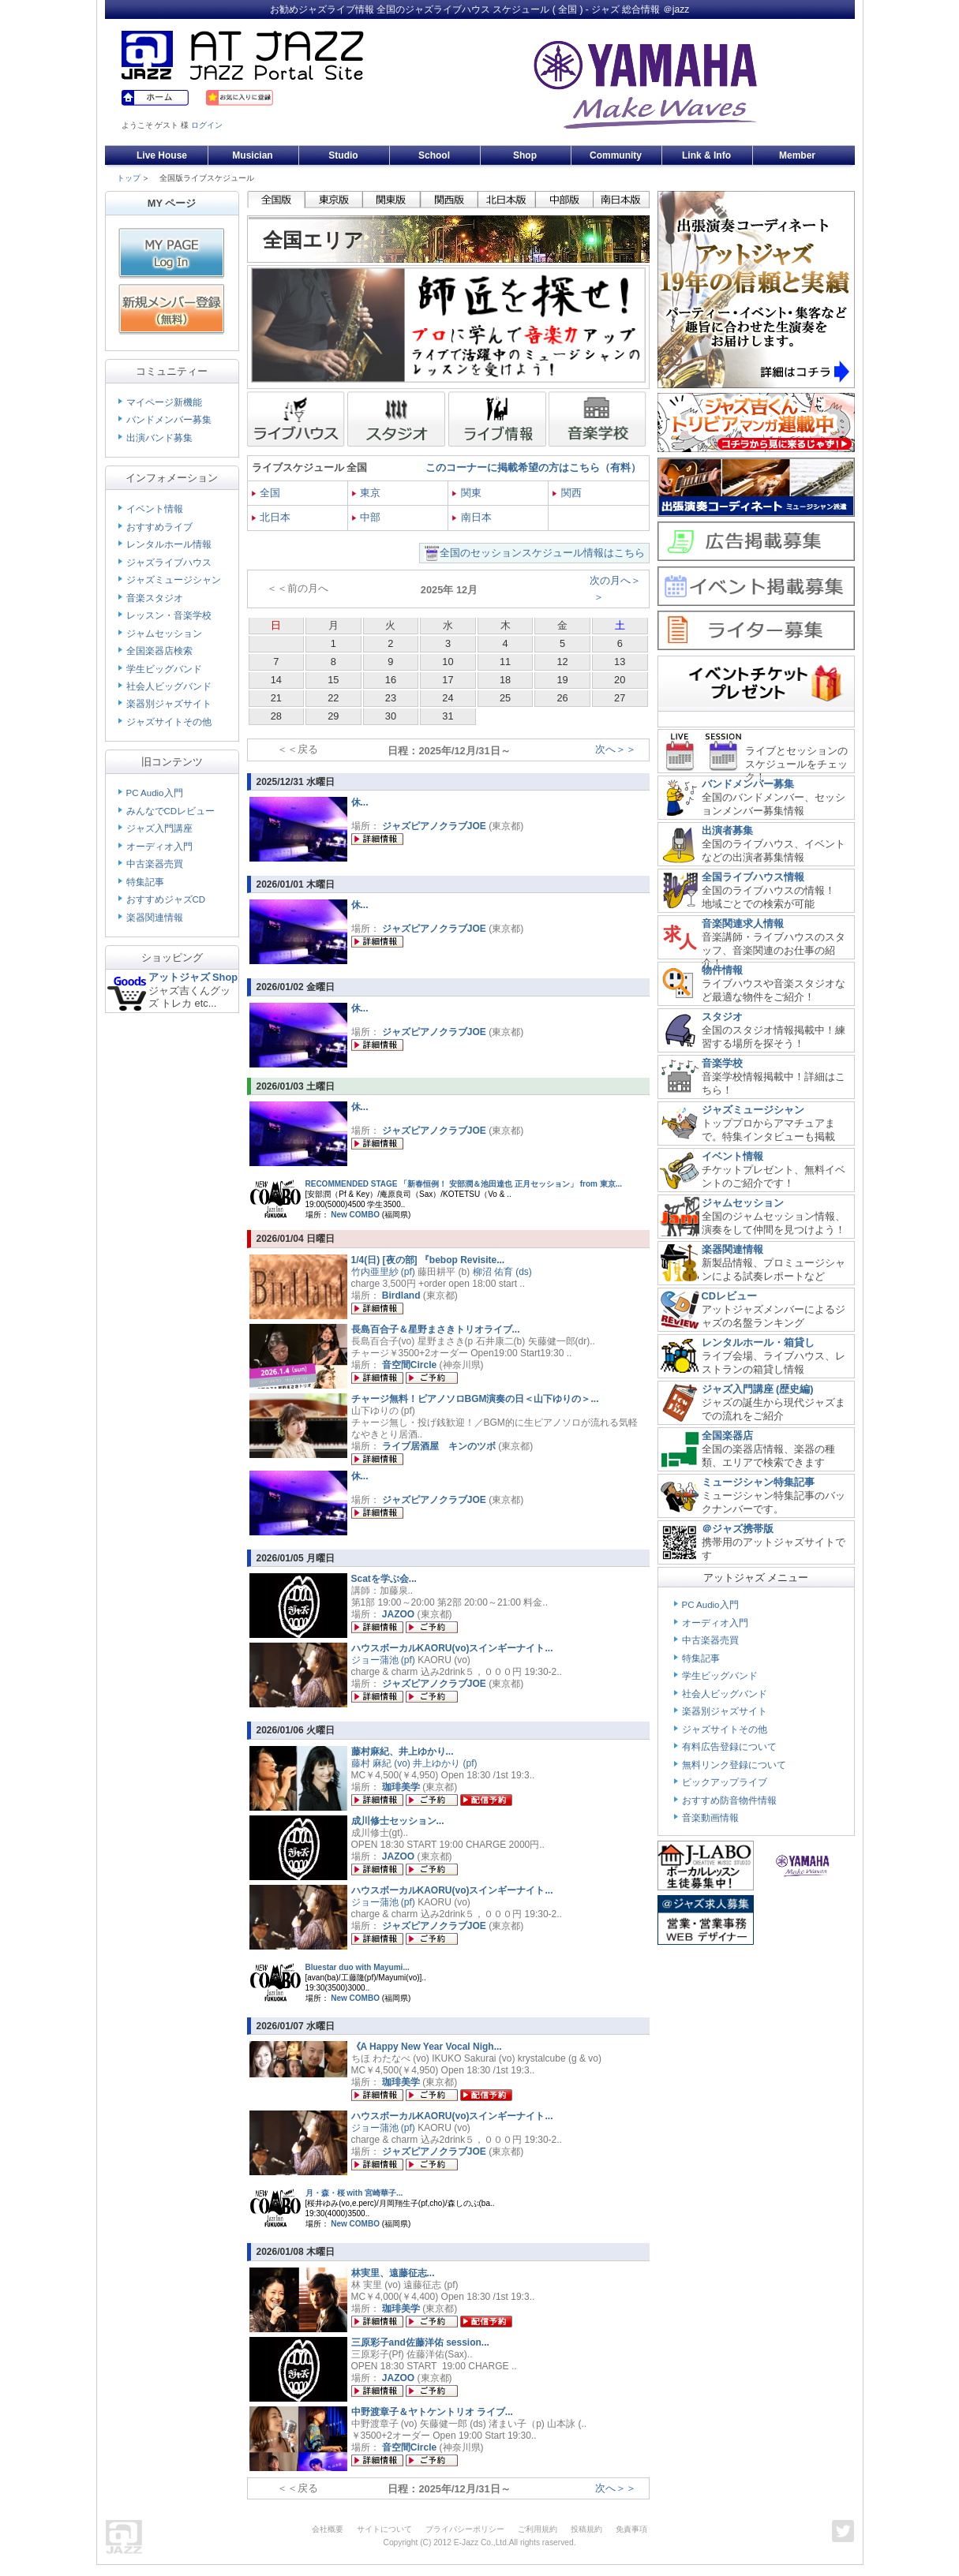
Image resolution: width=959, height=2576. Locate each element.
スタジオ (722, 1017)
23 (390, 698)
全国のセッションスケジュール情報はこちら (542, 553)
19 (562, 680)
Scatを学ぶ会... (384, 1578)
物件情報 (722, 970)
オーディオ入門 (159, 846)
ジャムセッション (164, 633)
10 (447, 661)
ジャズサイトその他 (169, 722)
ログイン (207, 125)
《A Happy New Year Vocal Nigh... (426, 2046)
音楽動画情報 (710, 1818)
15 (333, 680)
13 (619, 661)
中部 (366, 517)
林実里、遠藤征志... (393, 2273)
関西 (567, 493)
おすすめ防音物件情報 (729, 1800)
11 (505, 661)
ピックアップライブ (724, 1782)
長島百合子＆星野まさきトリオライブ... (435, 1329)
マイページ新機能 (164, 402)
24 (447, 698)
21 (276, 698)
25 (505, 698)
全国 (266, 493)
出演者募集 (727, 830)
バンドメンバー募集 (169, 419)
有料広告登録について (729, 1747)
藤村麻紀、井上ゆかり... (402, 1751)
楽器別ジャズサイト (169, 703)
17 (447, 680)
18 (505, 680)
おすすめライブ (159, 527)
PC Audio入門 (154, 793)
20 (619, 680)
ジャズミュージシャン (173, 580)
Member (797, 155)
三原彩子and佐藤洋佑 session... (420, 2342)
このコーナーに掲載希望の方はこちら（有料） (533, 467)
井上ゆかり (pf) (445, 1763)
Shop (525, 155)
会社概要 (327, 2529)
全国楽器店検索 (159, 651)
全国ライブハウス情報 (753, 877)
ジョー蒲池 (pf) (383, 1660)
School (434, 155)
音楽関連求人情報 (743, 923)
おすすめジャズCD (166, 899)
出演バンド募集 (159, 438)
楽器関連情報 (154, 917)
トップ (128, 178)
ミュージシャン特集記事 (758, 1482)
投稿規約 (586, 2529)
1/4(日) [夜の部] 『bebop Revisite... (428, 1260)
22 (333, 698)
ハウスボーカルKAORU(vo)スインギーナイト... (452, 1648)
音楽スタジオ (154, 598)
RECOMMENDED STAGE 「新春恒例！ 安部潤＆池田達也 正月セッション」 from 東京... (464, 1184)
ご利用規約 (537, 2529)
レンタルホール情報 (169, 544)
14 (276, 680)
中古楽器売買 (154, 864)
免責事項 (631, 2529)
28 (276, 716)
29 (333, 716)
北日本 (271, 517)
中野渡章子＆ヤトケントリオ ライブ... (432, 2411)
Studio (343, 155)
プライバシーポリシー (464, 2529)
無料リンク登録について (734, 1765)
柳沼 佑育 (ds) (502, 1271)
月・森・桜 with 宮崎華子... (354, 2193)
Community (616, 155)
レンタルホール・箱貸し (758, 1342)
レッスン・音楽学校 (169, 615)
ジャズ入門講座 (159, 828)
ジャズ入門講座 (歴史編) (758, 1389)
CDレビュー (729, 1296)
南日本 (472, 517)
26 (562, 698)
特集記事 (145, 882)
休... (360, 802)
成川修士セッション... (397, 1820)
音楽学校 (722, 1063)
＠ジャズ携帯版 (738, 1529)
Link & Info (706, 155)
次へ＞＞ (615, 749)
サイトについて (384, 2529)
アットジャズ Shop (193, 977)
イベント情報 (154, 509)
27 (619, 698)
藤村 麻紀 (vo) (380, 1763)
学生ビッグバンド (164, 669)
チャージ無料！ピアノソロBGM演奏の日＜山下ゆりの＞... (475, 1398)
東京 (366, 493)
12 (562, 661)
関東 (466, 493)
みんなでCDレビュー (170, 811)
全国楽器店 (727, 1435)
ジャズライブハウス (169, 562)
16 (390, 680)
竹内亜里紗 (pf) (383, 1271)
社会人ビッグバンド (169, 686)
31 (447, 716)
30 (390, 716)
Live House (162, 155)
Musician (252, 155)
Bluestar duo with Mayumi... (357, 1967)
